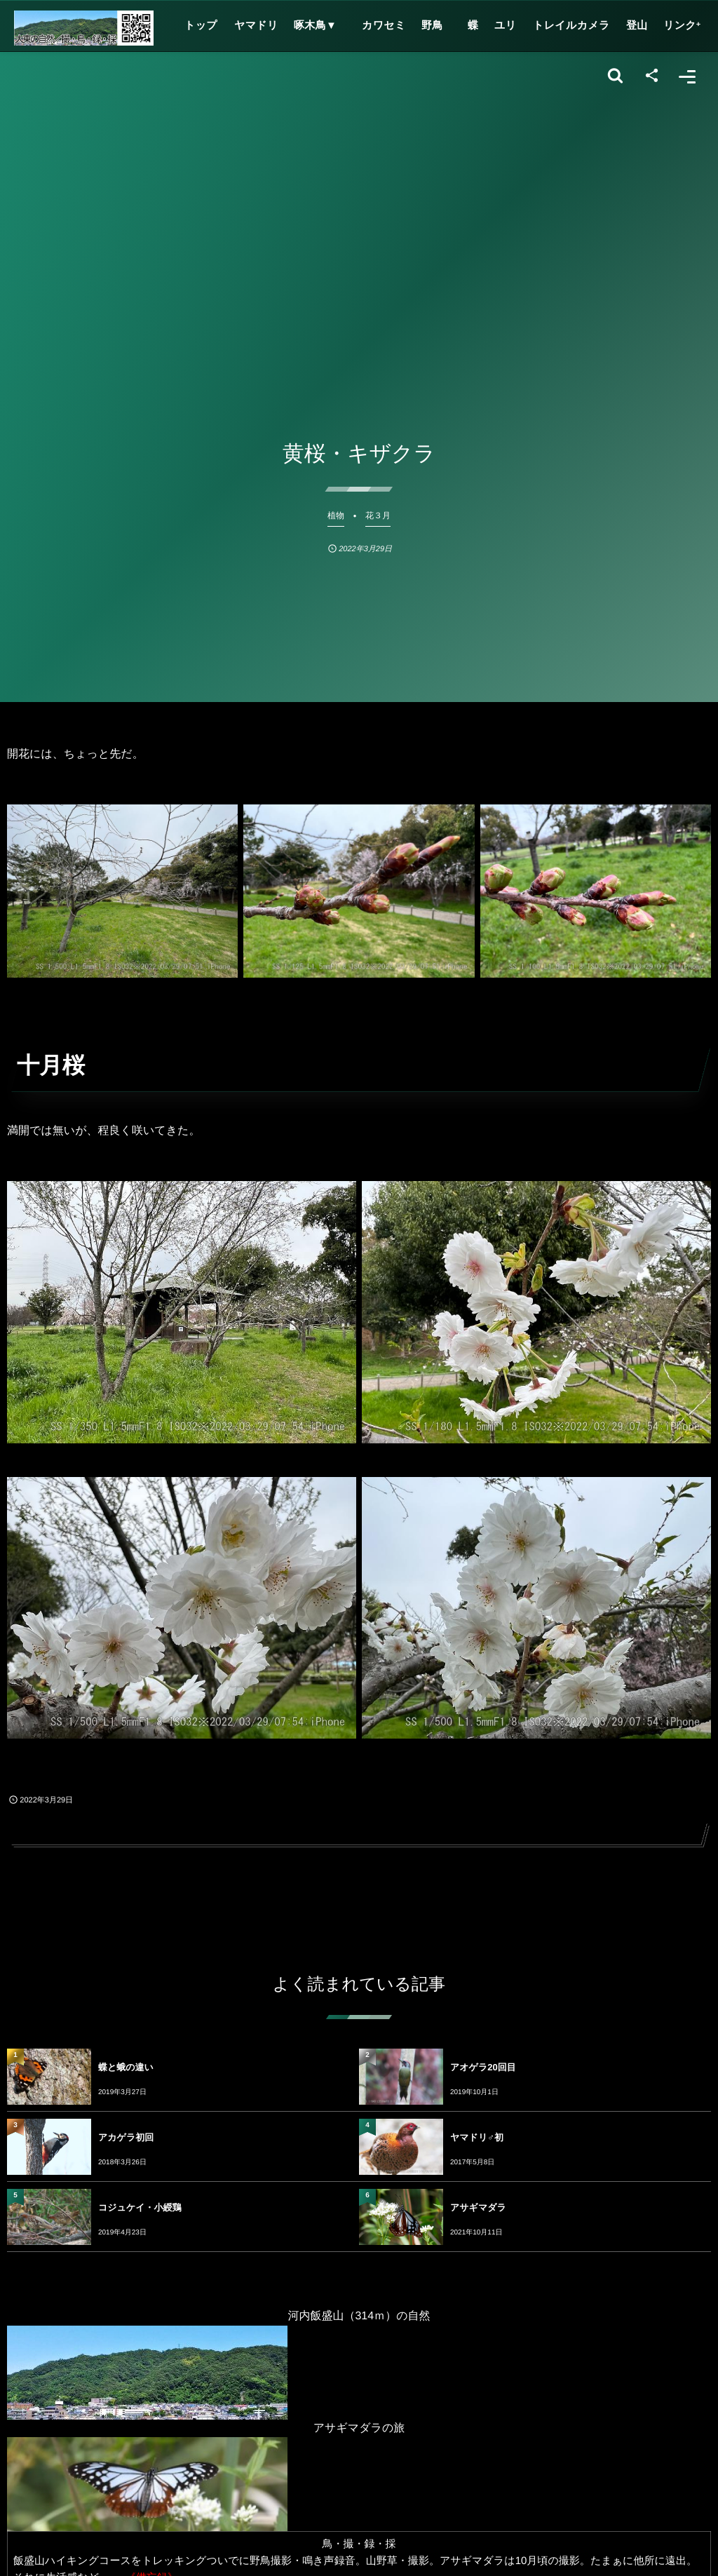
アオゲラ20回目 (483, 2067)
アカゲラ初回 (126, 2137)
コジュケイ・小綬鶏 (140, 2207)
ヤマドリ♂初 (476, 2137)
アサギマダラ (478, 2207)
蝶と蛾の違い (126, 2067)
